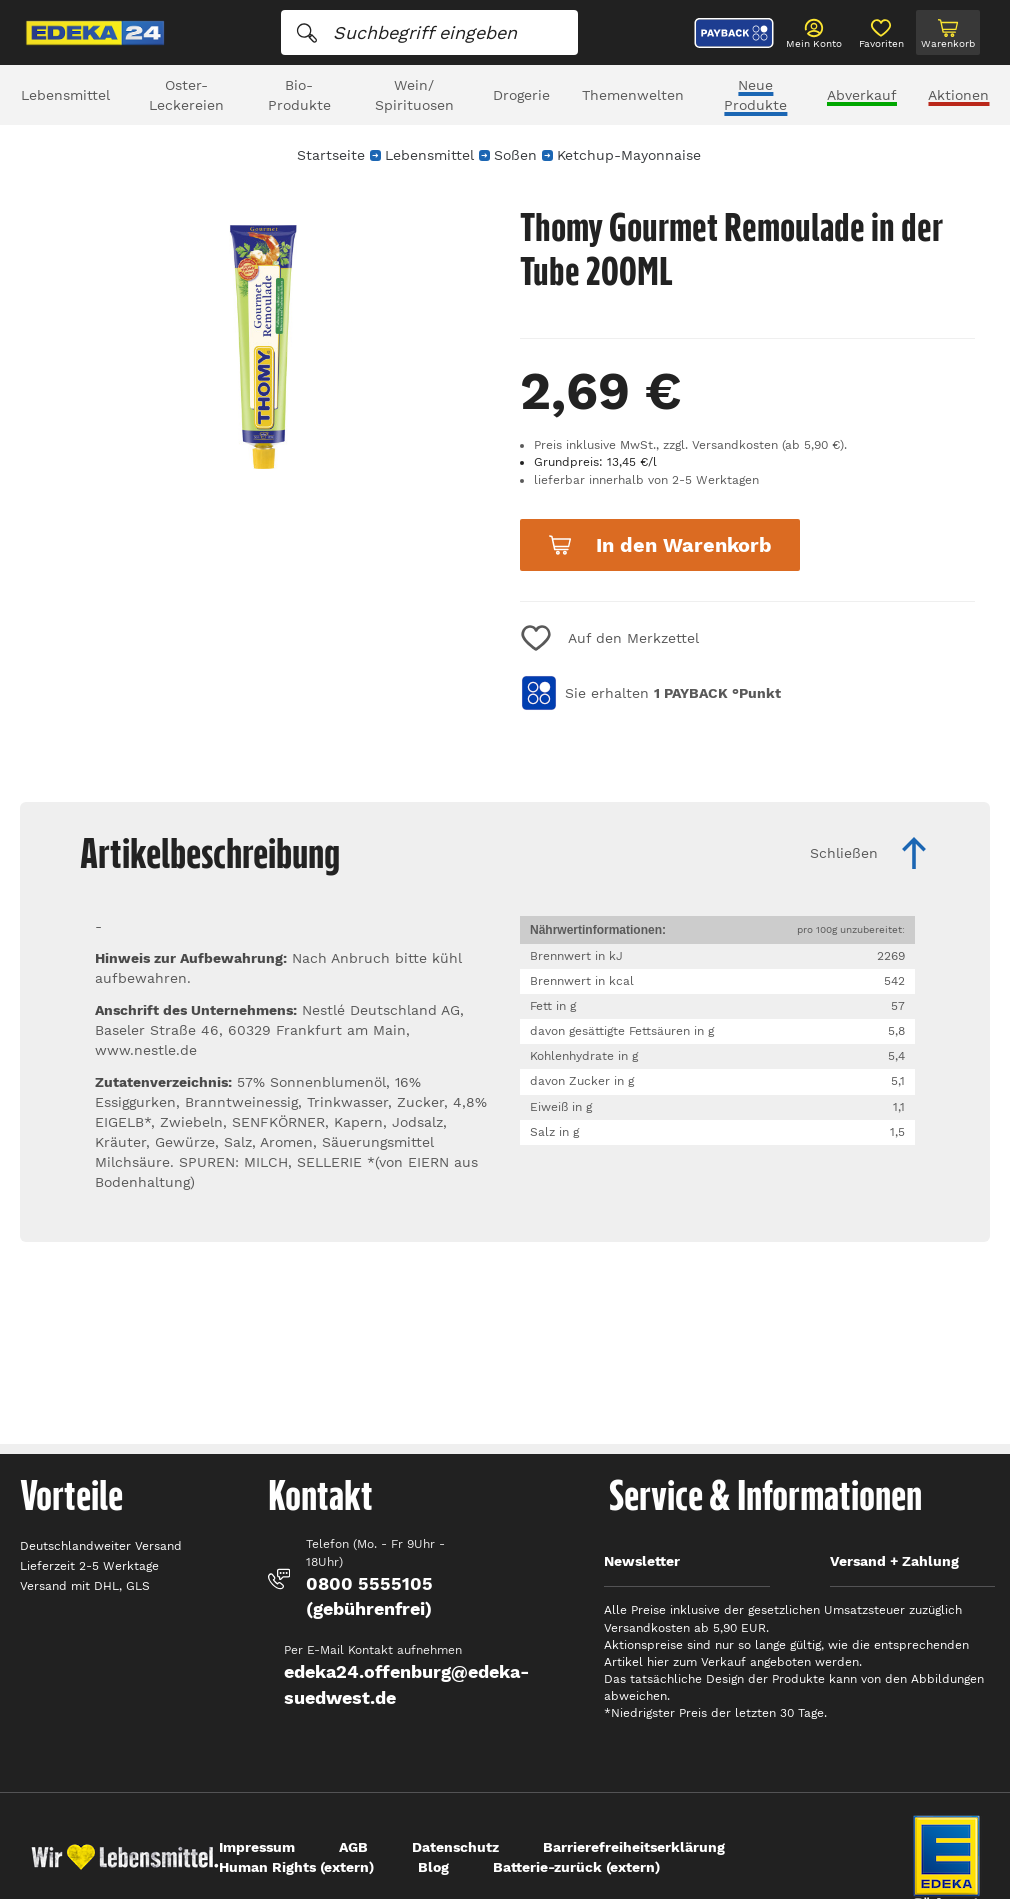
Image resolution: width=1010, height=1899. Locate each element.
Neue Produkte (755, 95)
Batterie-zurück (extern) (576, 1867)
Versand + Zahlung (894, 1561)
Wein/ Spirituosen (414, 95)
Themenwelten (633, 95)
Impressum (257, 1847)
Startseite (331, 155)
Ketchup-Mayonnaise (629, 155)
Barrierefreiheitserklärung (634, 1847)
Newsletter (642, 1561)
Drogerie (521, 95)
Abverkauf (862, 95)
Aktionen (958, 95)
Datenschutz (455, 1847)
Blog (433, 1867)
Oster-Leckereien (186, 95)
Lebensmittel (65, 95)
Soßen (515, 155)
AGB (353, 1847)
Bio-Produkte (299, 95)
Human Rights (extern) (296, 1867)
